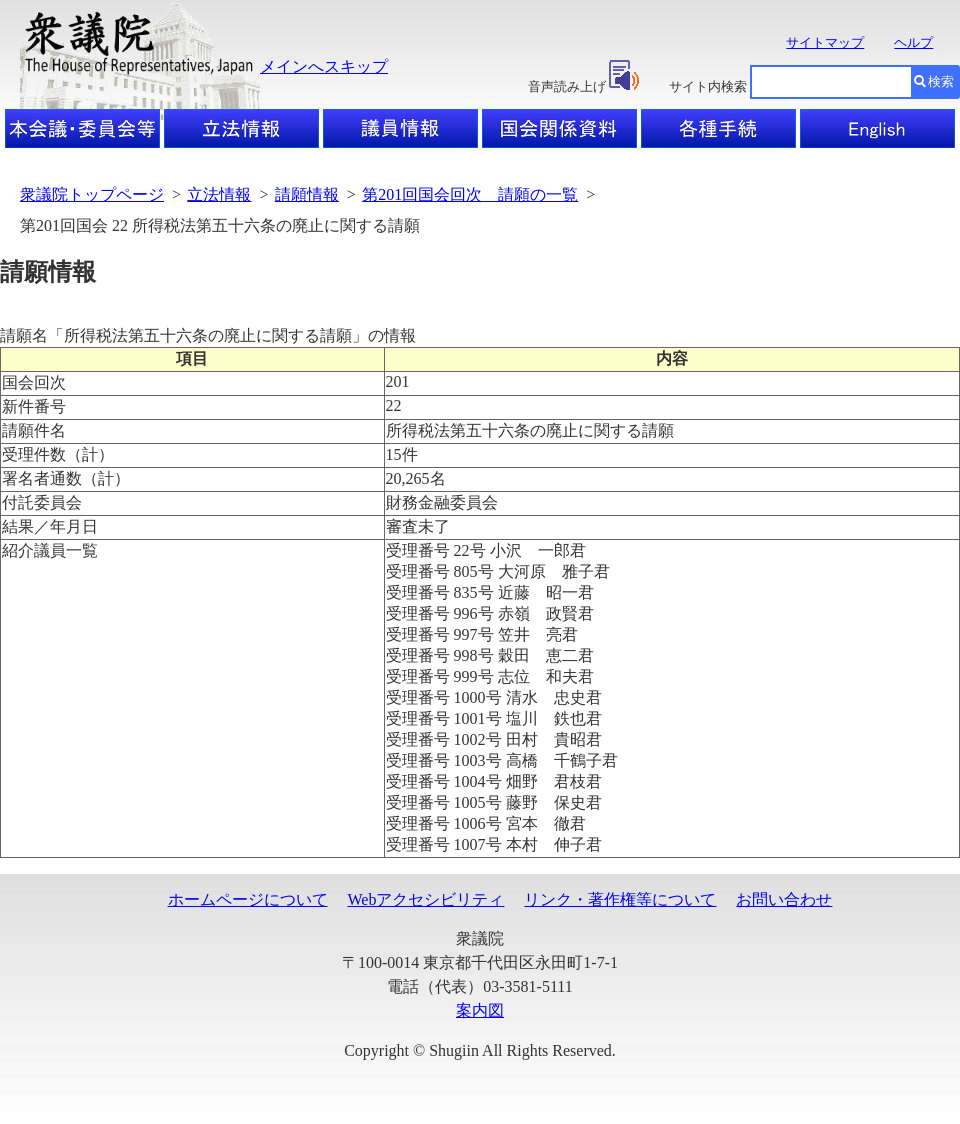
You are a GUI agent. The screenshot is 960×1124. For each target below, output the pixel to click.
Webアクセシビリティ (426, 899)
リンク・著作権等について (620, 899)
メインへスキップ (324, 66)
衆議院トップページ (92, 194)
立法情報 (219, 194)
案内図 (480, 1010)
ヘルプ (913, 42)
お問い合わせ (784, 899)
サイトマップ (825, 42)
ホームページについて (248, 899)
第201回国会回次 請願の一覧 (470, 194)
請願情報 (307, 194)
